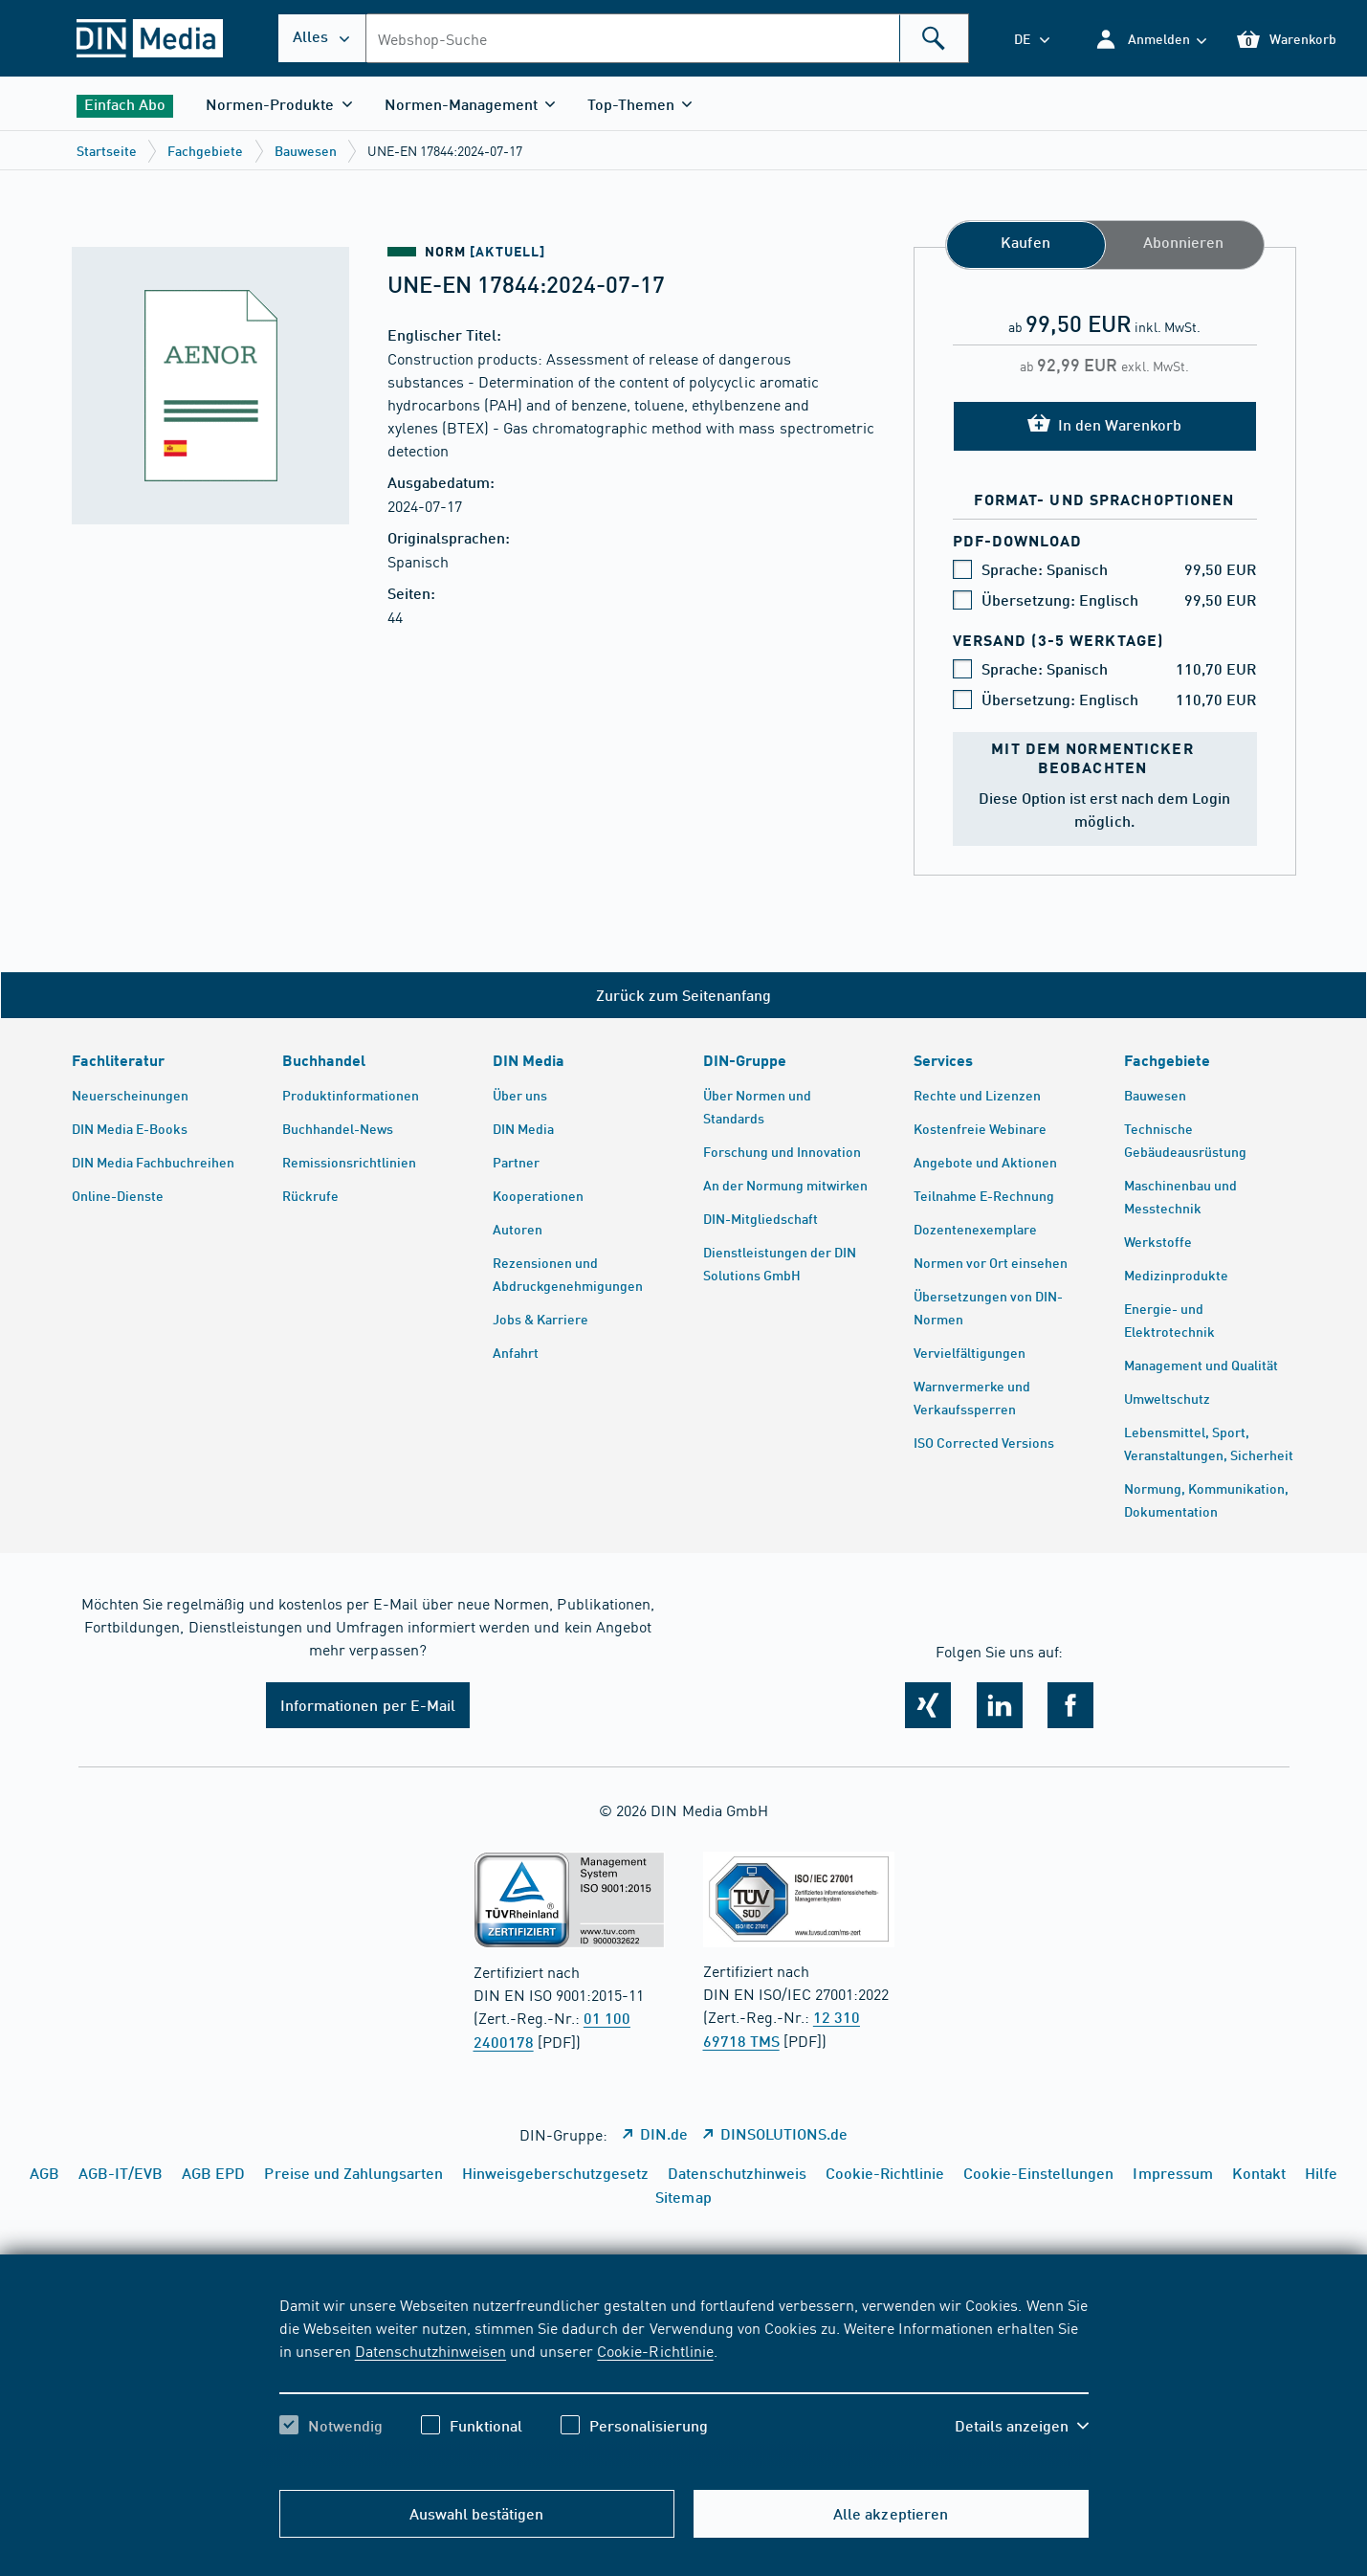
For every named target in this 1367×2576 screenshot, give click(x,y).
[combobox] (667, 38)
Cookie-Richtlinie (655, 2350)
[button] (1150, 38)
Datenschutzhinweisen (430, 2350)
